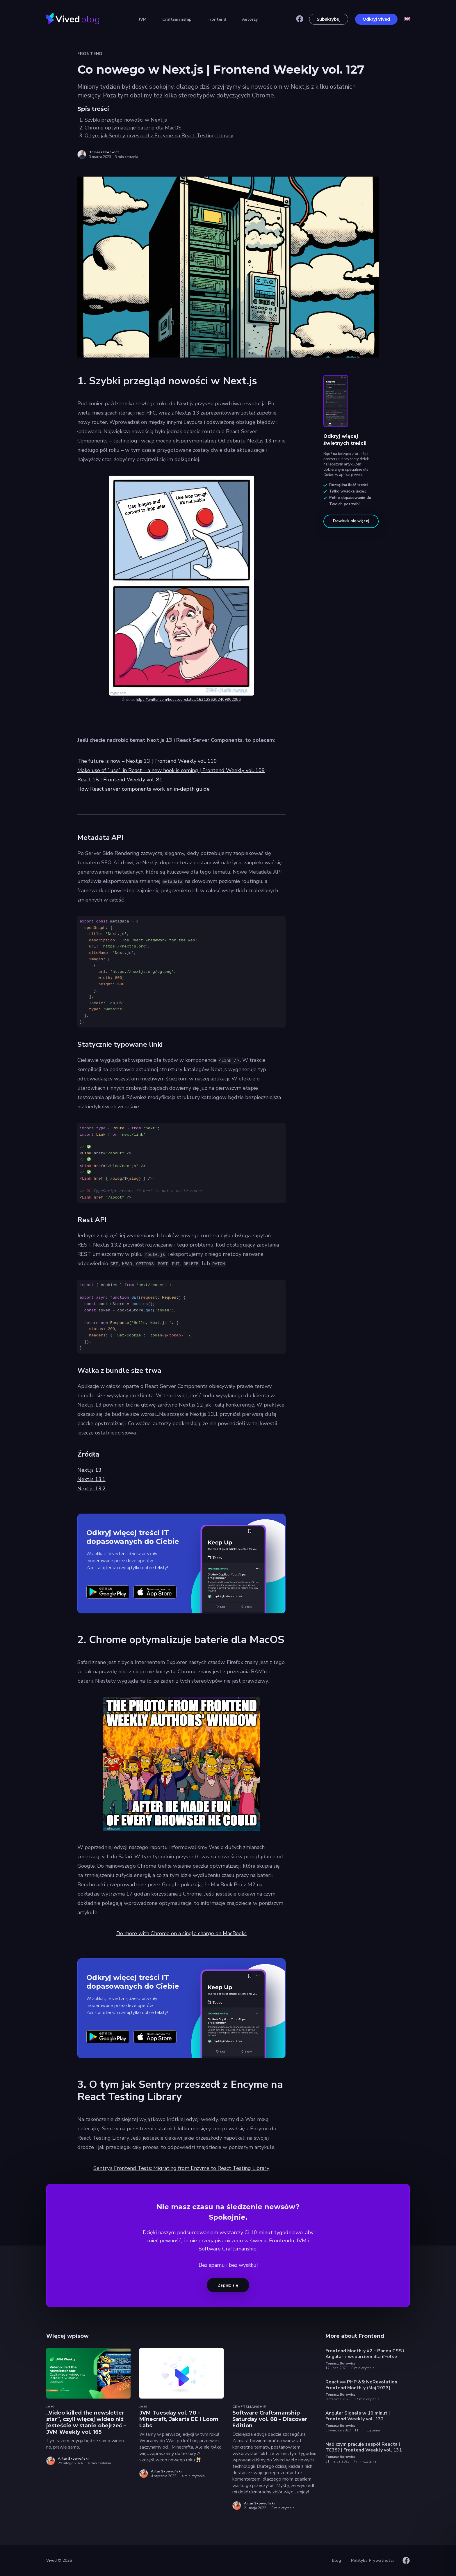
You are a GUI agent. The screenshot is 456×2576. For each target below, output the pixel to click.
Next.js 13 (89, 1469)
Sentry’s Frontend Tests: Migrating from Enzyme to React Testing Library (181, 2168)
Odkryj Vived (376, 19)
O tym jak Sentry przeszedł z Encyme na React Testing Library (159, 135)
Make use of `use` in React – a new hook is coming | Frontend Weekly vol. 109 (171, 770)
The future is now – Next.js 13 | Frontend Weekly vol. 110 (147, 761)
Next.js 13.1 (91, 1479)
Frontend (216, 19)
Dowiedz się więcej (351, 521)
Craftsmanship (177, 19)
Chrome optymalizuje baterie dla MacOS (133, 127)
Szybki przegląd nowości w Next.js (126, 119)
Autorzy (250, 19)
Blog (336, 2560)
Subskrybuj (329, 19)
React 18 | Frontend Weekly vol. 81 (120, 779)
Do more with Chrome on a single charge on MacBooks (181, 1933)
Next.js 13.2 (91, 1488)
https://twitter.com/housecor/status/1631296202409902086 (188, 699)
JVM (143, 19)
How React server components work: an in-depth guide (143, 788)
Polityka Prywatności (372, 2560)
